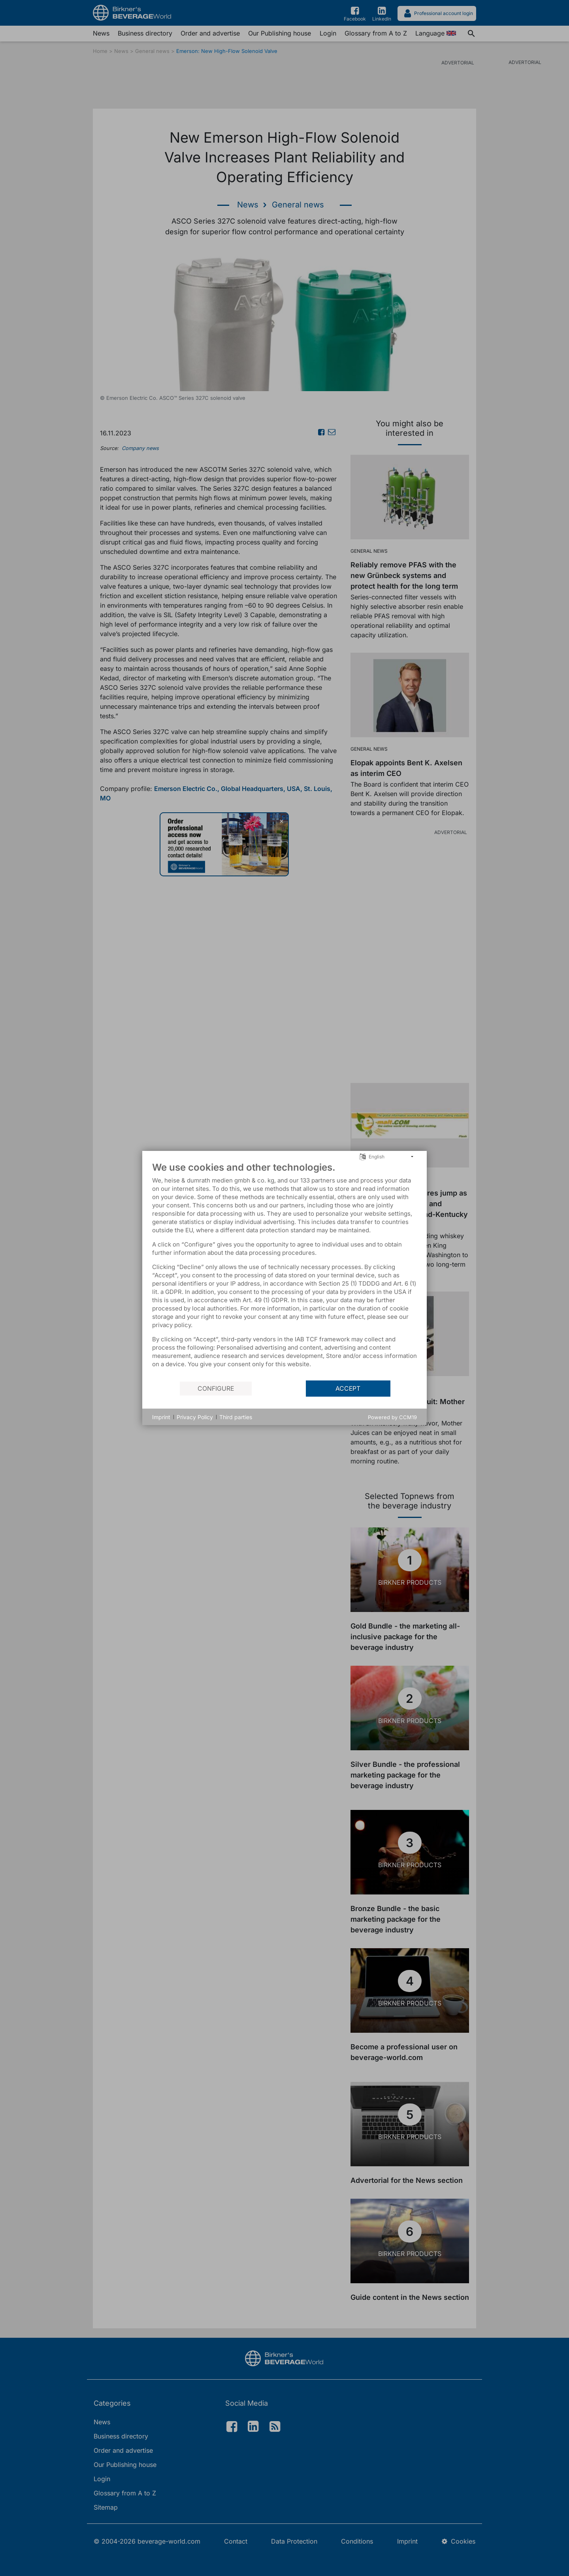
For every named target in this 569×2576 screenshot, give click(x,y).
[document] (284, 1270)
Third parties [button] (235, 1417)
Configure (216, 1388)
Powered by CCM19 (392, 1417)
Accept (347, 1388)
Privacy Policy (195, 1417)
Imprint (161, 1417)
